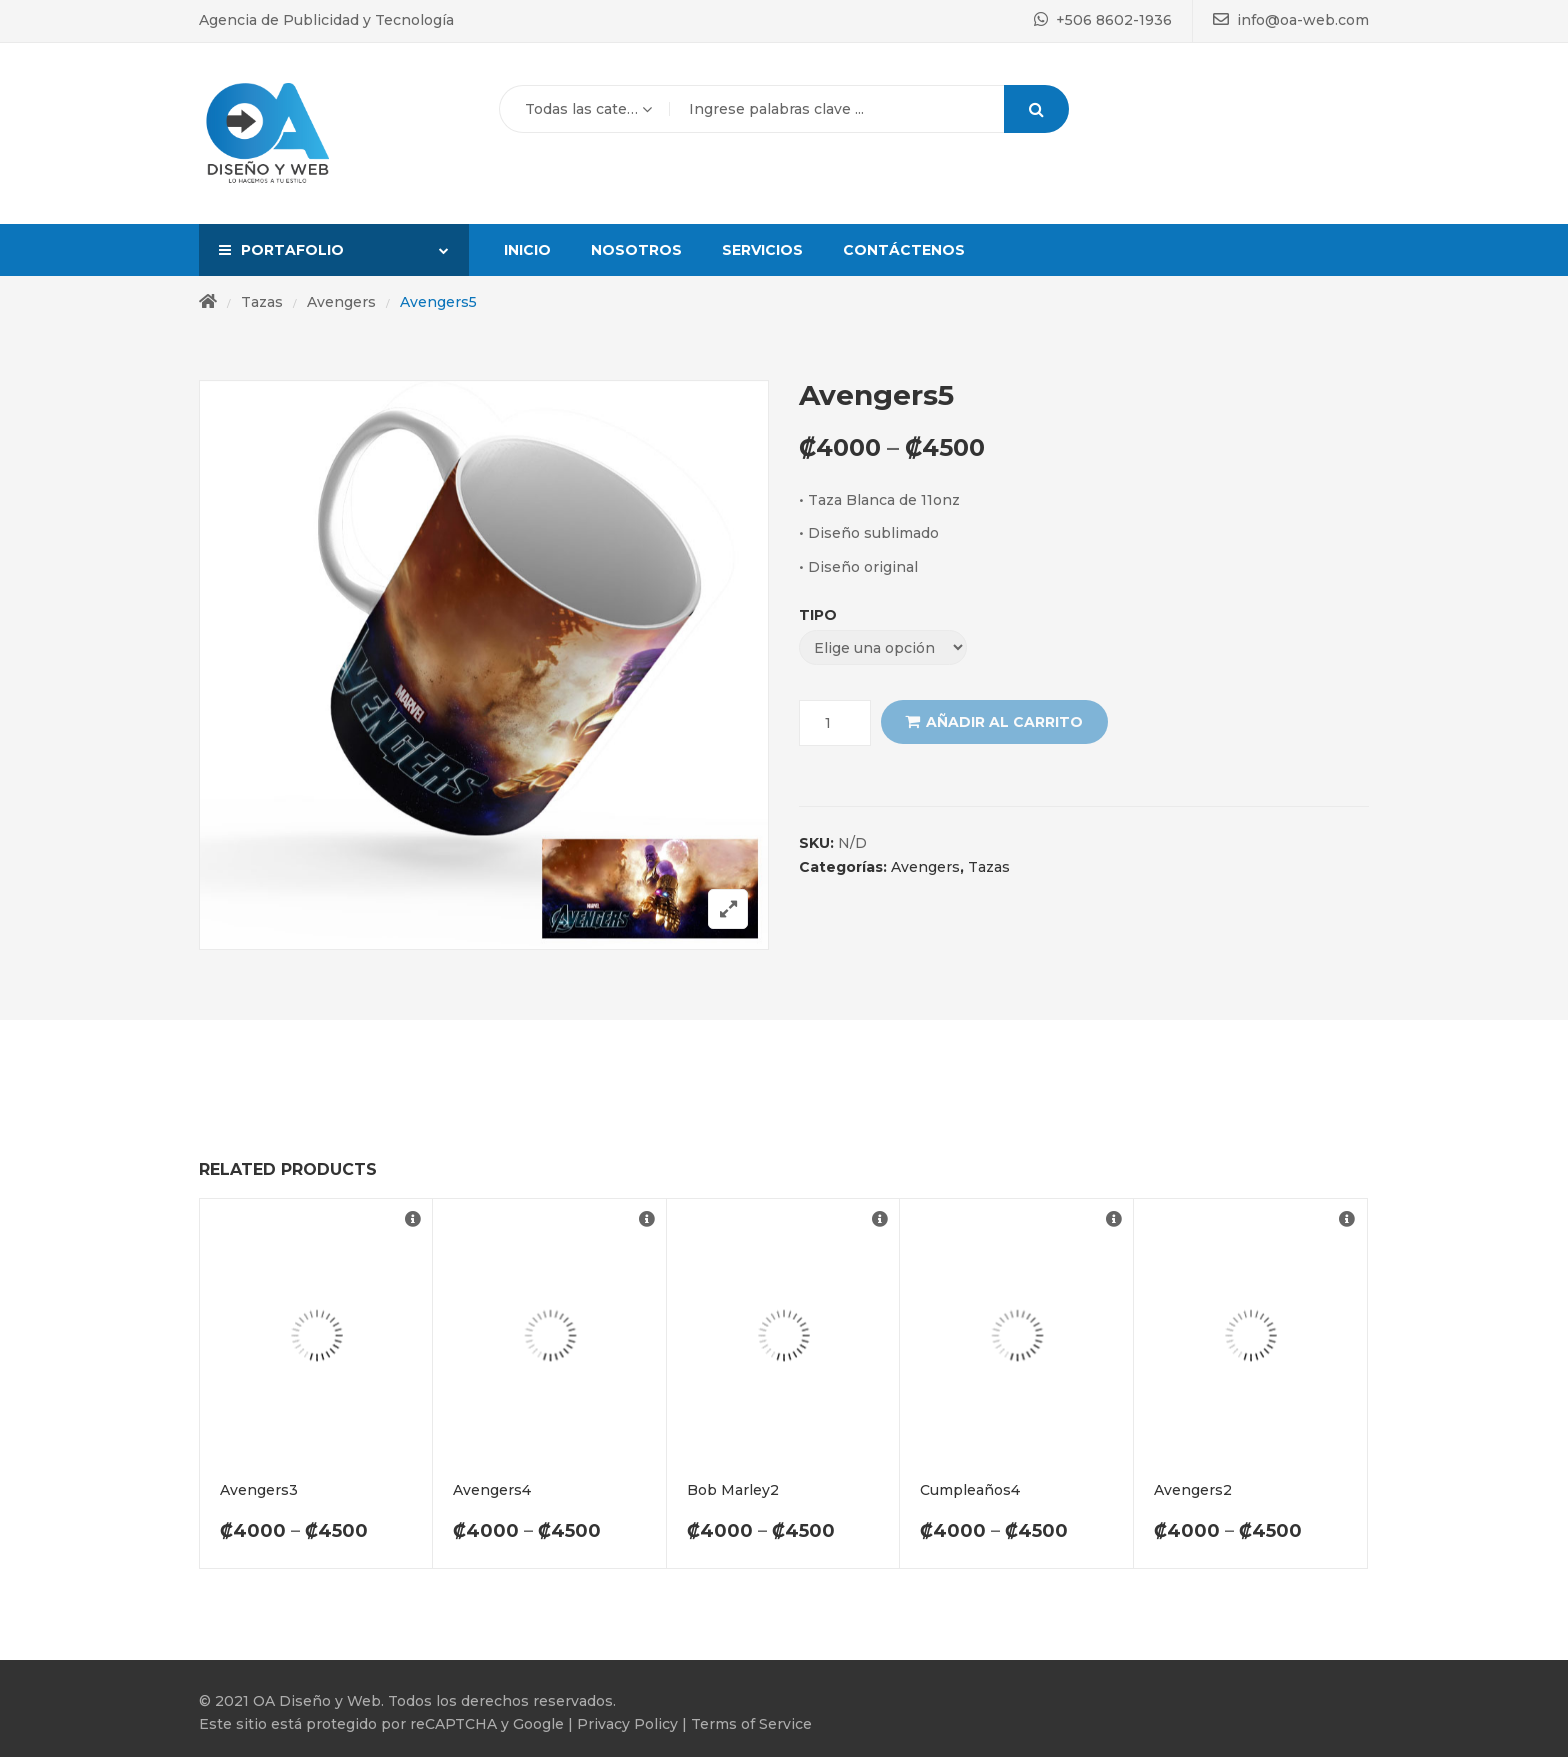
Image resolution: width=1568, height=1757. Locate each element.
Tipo (818, 615)
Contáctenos (904, 250)
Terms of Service (751, 1724)
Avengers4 (492, 1490)
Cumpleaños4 (970, 1490)
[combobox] (584, 109)
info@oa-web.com (1291, 20)
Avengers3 (259, 1490)
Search (1036, 109)
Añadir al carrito (1004, 722)
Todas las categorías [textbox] (584, 109)
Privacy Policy (625, 1724)
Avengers (341, 302)
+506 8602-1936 (1103, 20)
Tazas (262, 302)
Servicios (762, 250)
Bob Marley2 (733, 1490)
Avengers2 (1193, 1490)
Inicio (527, 250)
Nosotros (636, 250)
